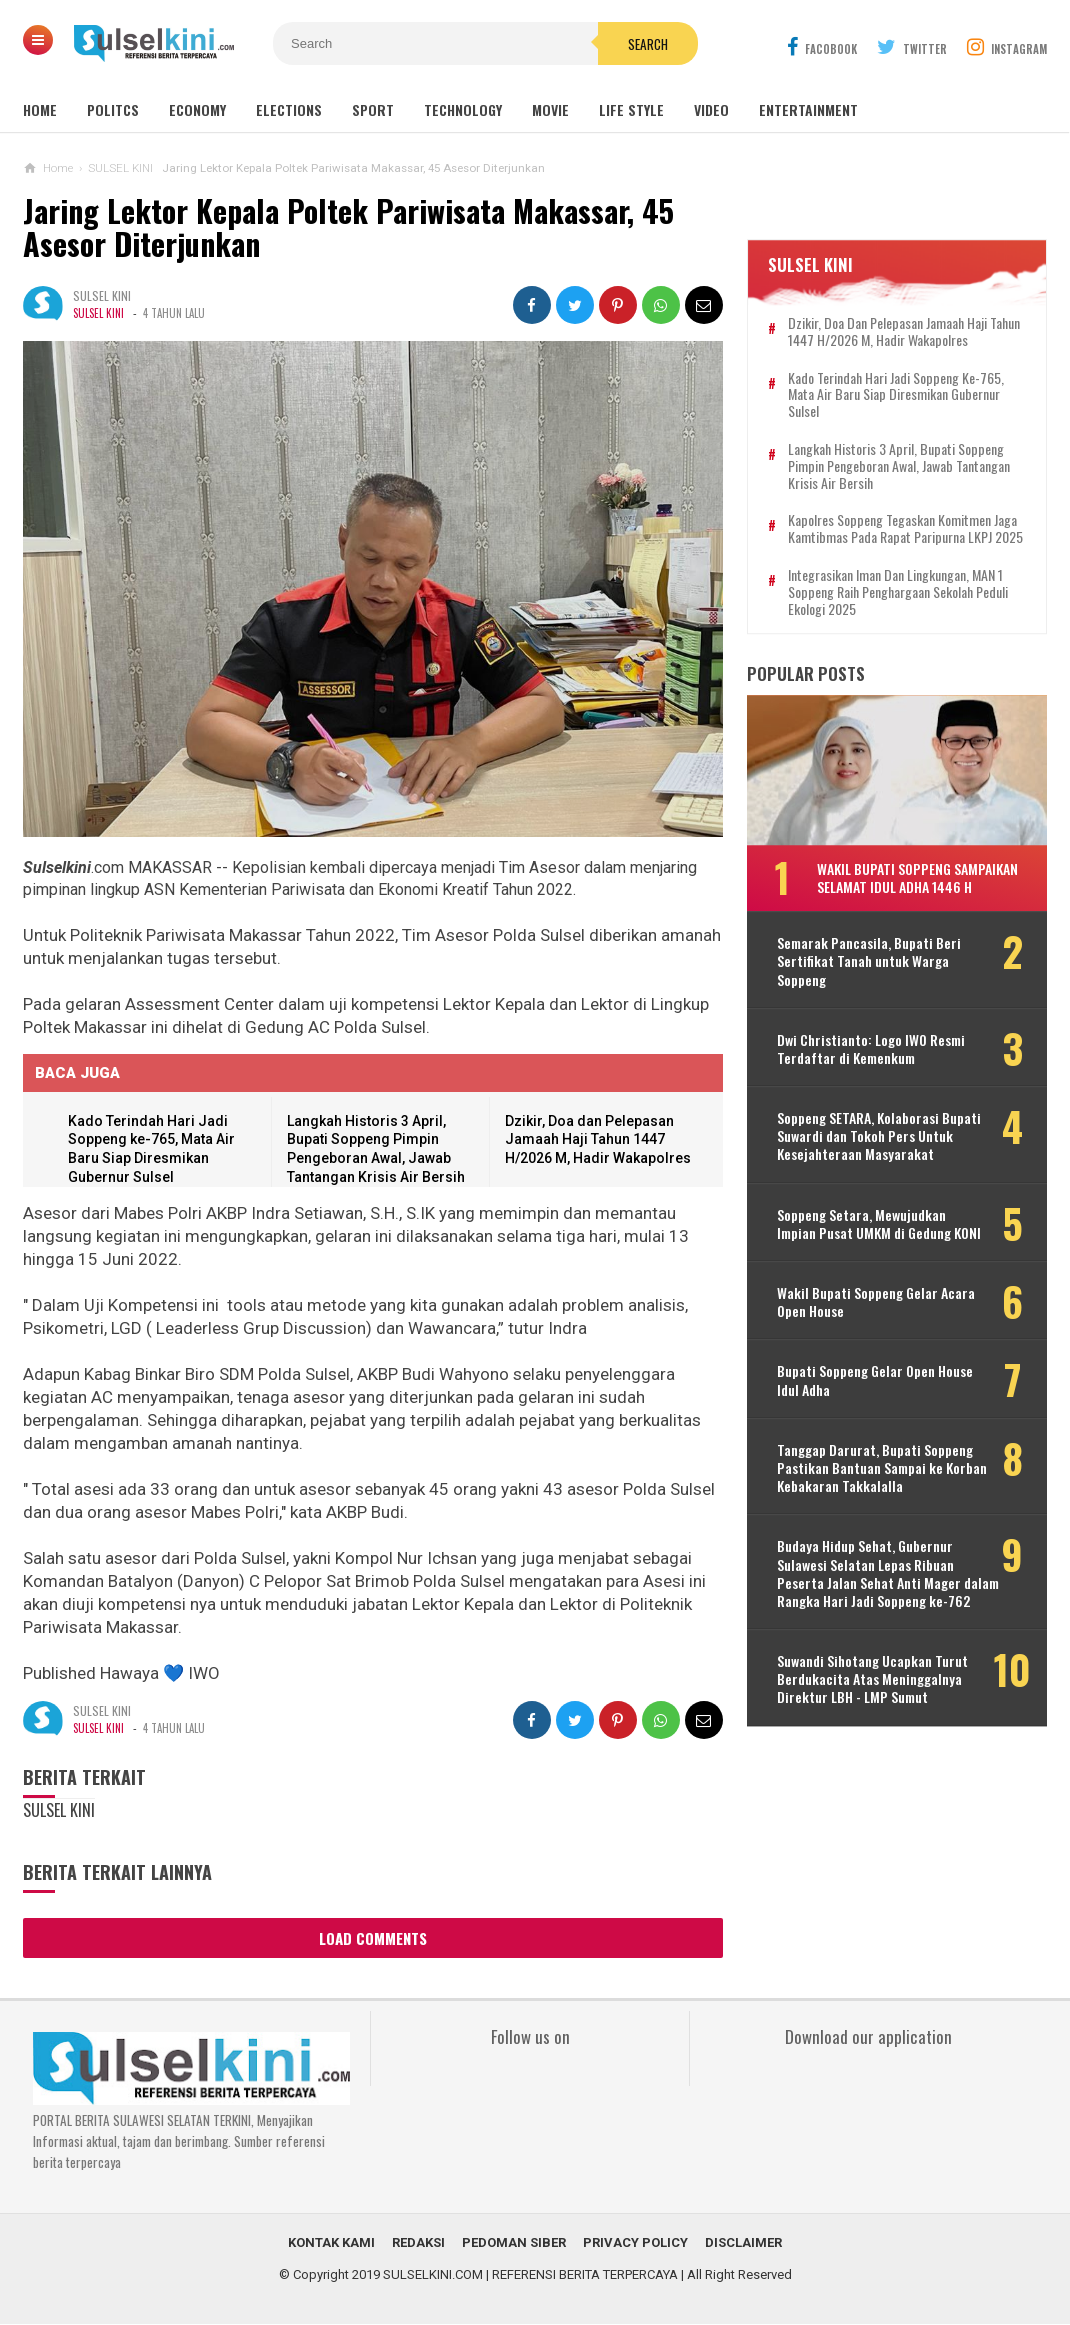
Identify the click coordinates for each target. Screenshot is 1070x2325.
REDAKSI (418, 2243)
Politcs (113, 109)
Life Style (631, 109)
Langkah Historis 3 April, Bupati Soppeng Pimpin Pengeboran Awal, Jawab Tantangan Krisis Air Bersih (899, 466)
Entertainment (808, 109)
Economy (197, 109)
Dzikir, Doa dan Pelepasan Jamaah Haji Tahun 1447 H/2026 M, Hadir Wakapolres (598, 1139)
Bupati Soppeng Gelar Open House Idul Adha (875, 1381)
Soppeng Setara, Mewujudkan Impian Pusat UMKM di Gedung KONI (879, 1224)
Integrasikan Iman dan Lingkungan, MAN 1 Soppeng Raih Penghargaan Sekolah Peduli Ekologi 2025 (898, 592)
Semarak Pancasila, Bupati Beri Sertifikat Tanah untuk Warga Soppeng (869, 961)
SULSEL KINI (98, 313)
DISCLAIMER (743, 2243)
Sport (373, 109)
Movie (550, 109)
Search (648, 44)
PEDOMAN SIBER (514, 2243)
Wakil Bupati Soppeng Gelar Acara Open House (876, 1302)
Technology (463, 109)
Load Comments (373, 1938)
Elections (289, 109)
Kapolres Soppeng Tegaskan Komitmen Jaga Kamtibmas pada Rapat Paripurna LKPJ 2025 (905, 530)
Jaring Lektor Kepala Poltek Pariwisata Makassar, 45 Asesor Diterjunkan (349, 227)
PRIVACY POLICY (635, 2243)
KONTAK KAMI (331, 2243)
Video (711, 109)
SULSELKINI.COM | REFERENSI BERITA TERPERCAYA (530, 2275)
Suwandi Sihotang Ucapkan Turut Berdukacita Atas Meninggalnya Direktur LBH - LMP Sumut (872, 1679)
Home (40, 109)
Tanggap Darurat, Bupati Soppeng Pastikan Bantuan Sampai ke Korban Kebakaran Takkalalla (882, 1468)
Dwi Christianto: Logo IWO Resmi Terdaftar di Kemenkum (871, 1049)
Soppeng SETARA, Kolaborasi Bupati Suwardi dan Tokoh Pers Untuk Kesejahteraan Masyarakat (879, 1136)
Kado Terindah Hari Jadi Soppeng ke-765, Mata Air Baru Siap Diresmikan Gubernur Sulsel (896, 395)
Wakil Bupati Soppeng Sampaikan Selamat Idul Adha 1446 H (917, 877)
